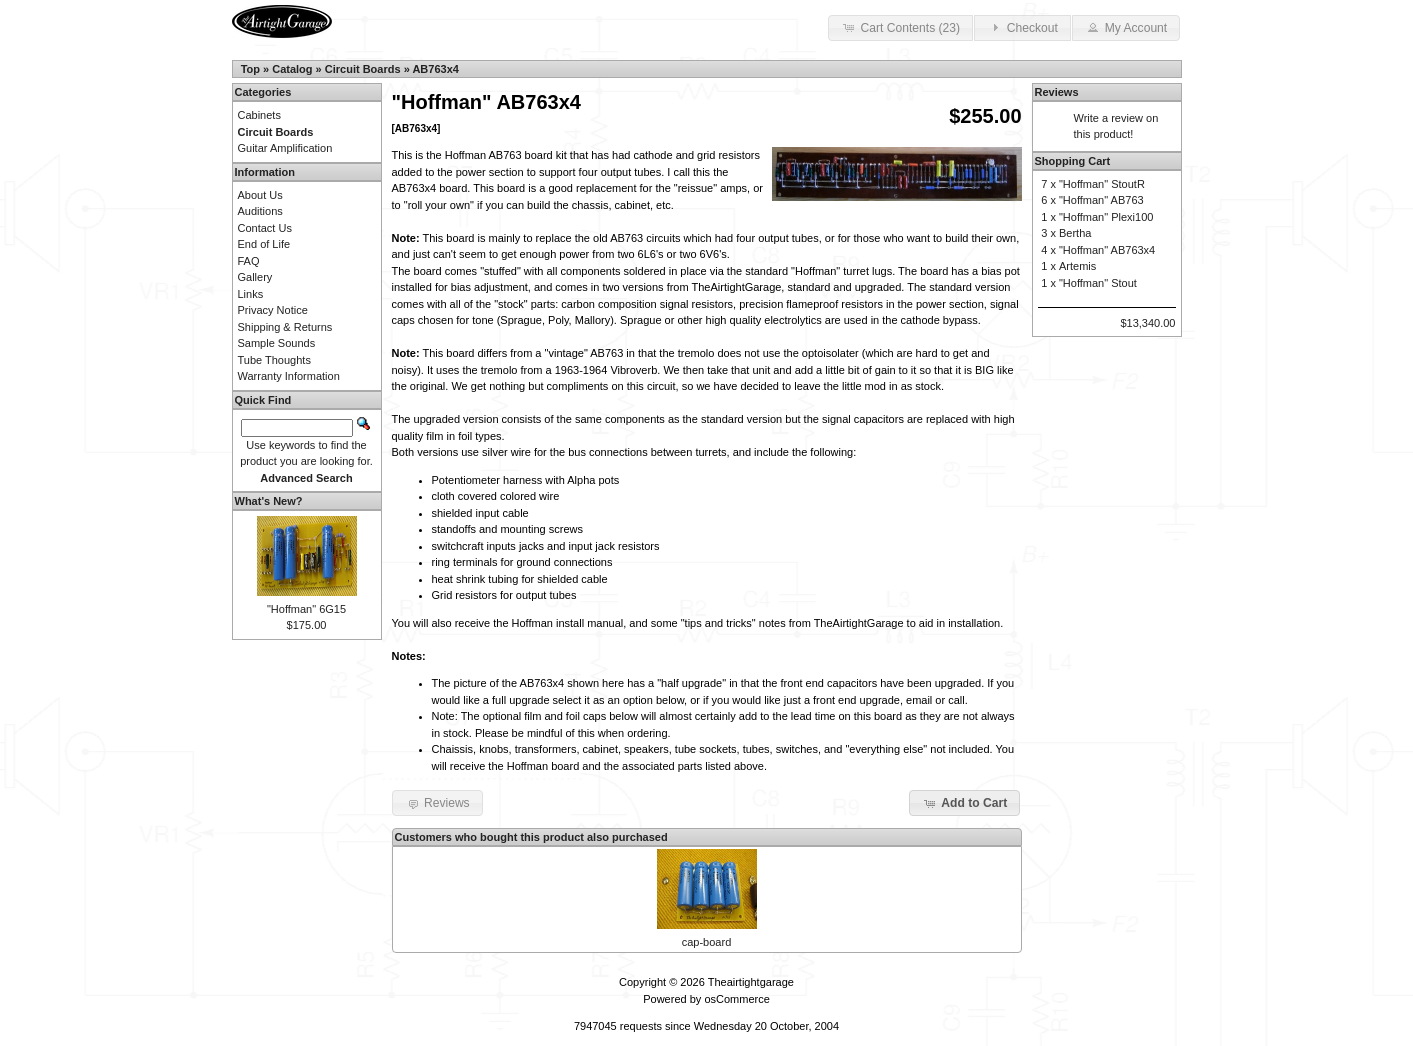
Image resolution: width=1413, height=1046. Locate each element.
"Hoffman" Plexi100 (1106, 217)
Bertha (1075, 233)
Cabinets (259, 115)
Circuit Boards (363, 69)
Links (251, 294)
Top (250, 69)
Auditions (260, 211)
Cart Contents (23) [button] (900, 27)
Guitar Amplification (285, 148)
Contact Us (265, 228)
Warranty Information (289, 376)
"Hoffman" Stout (1098, 283)
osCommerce (736, 999)
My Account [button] (1126, 27)
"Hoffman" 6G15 (306, 609)
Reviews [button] (437, 803)
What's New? (269, 501)
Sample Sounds (277, 343)
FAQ (249, 261)
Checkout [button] (1022, 27)
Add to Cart (964, 803)
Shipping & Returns (285, 327)
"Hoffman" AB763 (1101, 200)
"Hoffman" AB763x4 (1107, 250)
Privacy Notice (273, 310)
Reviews (1057, 92)
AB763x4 (435, 69)
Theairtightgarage (751, 982)
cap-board (707, 942)
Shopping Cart (1073, 161)
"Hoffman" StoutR (1102, 184)
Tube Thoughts (274, 360)
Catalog (292, 69)
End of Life (264, 244)
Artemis (1077, 266)
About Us (260, 195)
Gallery (255, 277)
